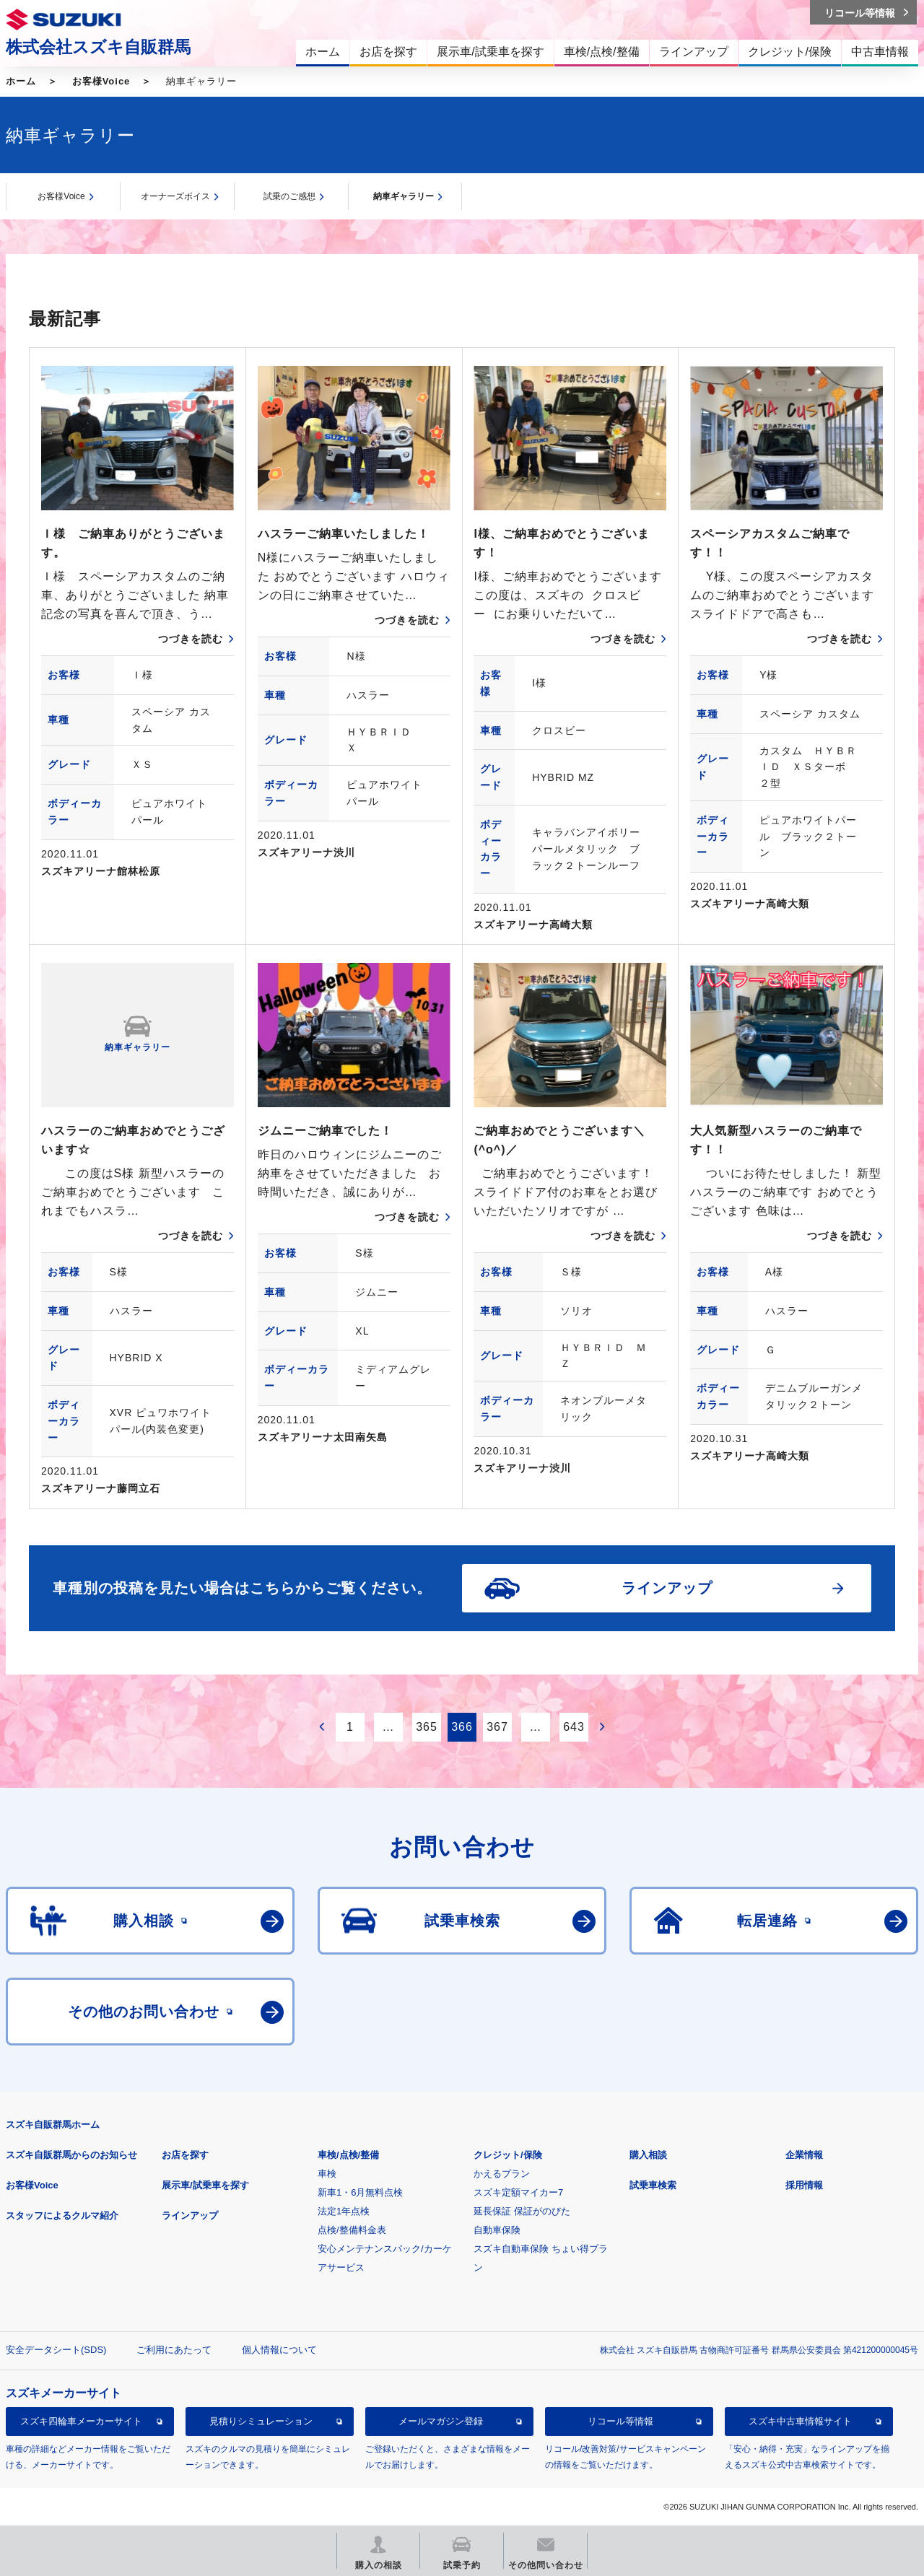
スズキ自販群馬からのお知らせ (71, 2154)
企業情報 (804, 2154)
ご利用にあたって (174, 2349)
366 (462, 1727)
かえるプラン (502, 2173)
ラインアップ (190, 2215)
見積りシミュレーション (261, 2421)
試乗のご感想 (289, 196)
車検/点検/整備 (348, 2154)
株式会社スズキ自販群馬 (98, 47)
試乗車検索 (652, 2185)
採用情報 (804, 2185)
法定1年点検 (344, 2211)
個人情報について (279, 2349)
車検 (327, 2173)
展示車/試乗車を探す (205, 2185)
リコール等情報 (620, 2421)
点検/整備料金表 (352, 2229)
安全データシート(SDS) (56, 2349)
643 (574, 1727)
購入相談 (648, 2154)
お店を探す (185, 2154)
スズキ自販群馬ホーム (53, 2124)
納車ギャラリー (403, 196)
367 (497, 1727)
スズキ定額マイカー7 (518, 2192)
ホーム (21, 81)
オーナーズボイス (175, 196)
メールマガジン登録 (440, 2421)
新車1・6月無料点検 (360, 2192)
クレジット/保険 (508, 2154)
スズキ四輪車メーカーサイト (81, 2421)
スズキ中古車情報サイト (800, 2421)
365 (426, 1727)
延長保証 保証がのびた (522, 2211)
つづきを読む (190, 639)
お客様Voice (101, 81)
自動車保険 (497, 2229)
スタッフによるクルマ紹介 (62, 2215)
